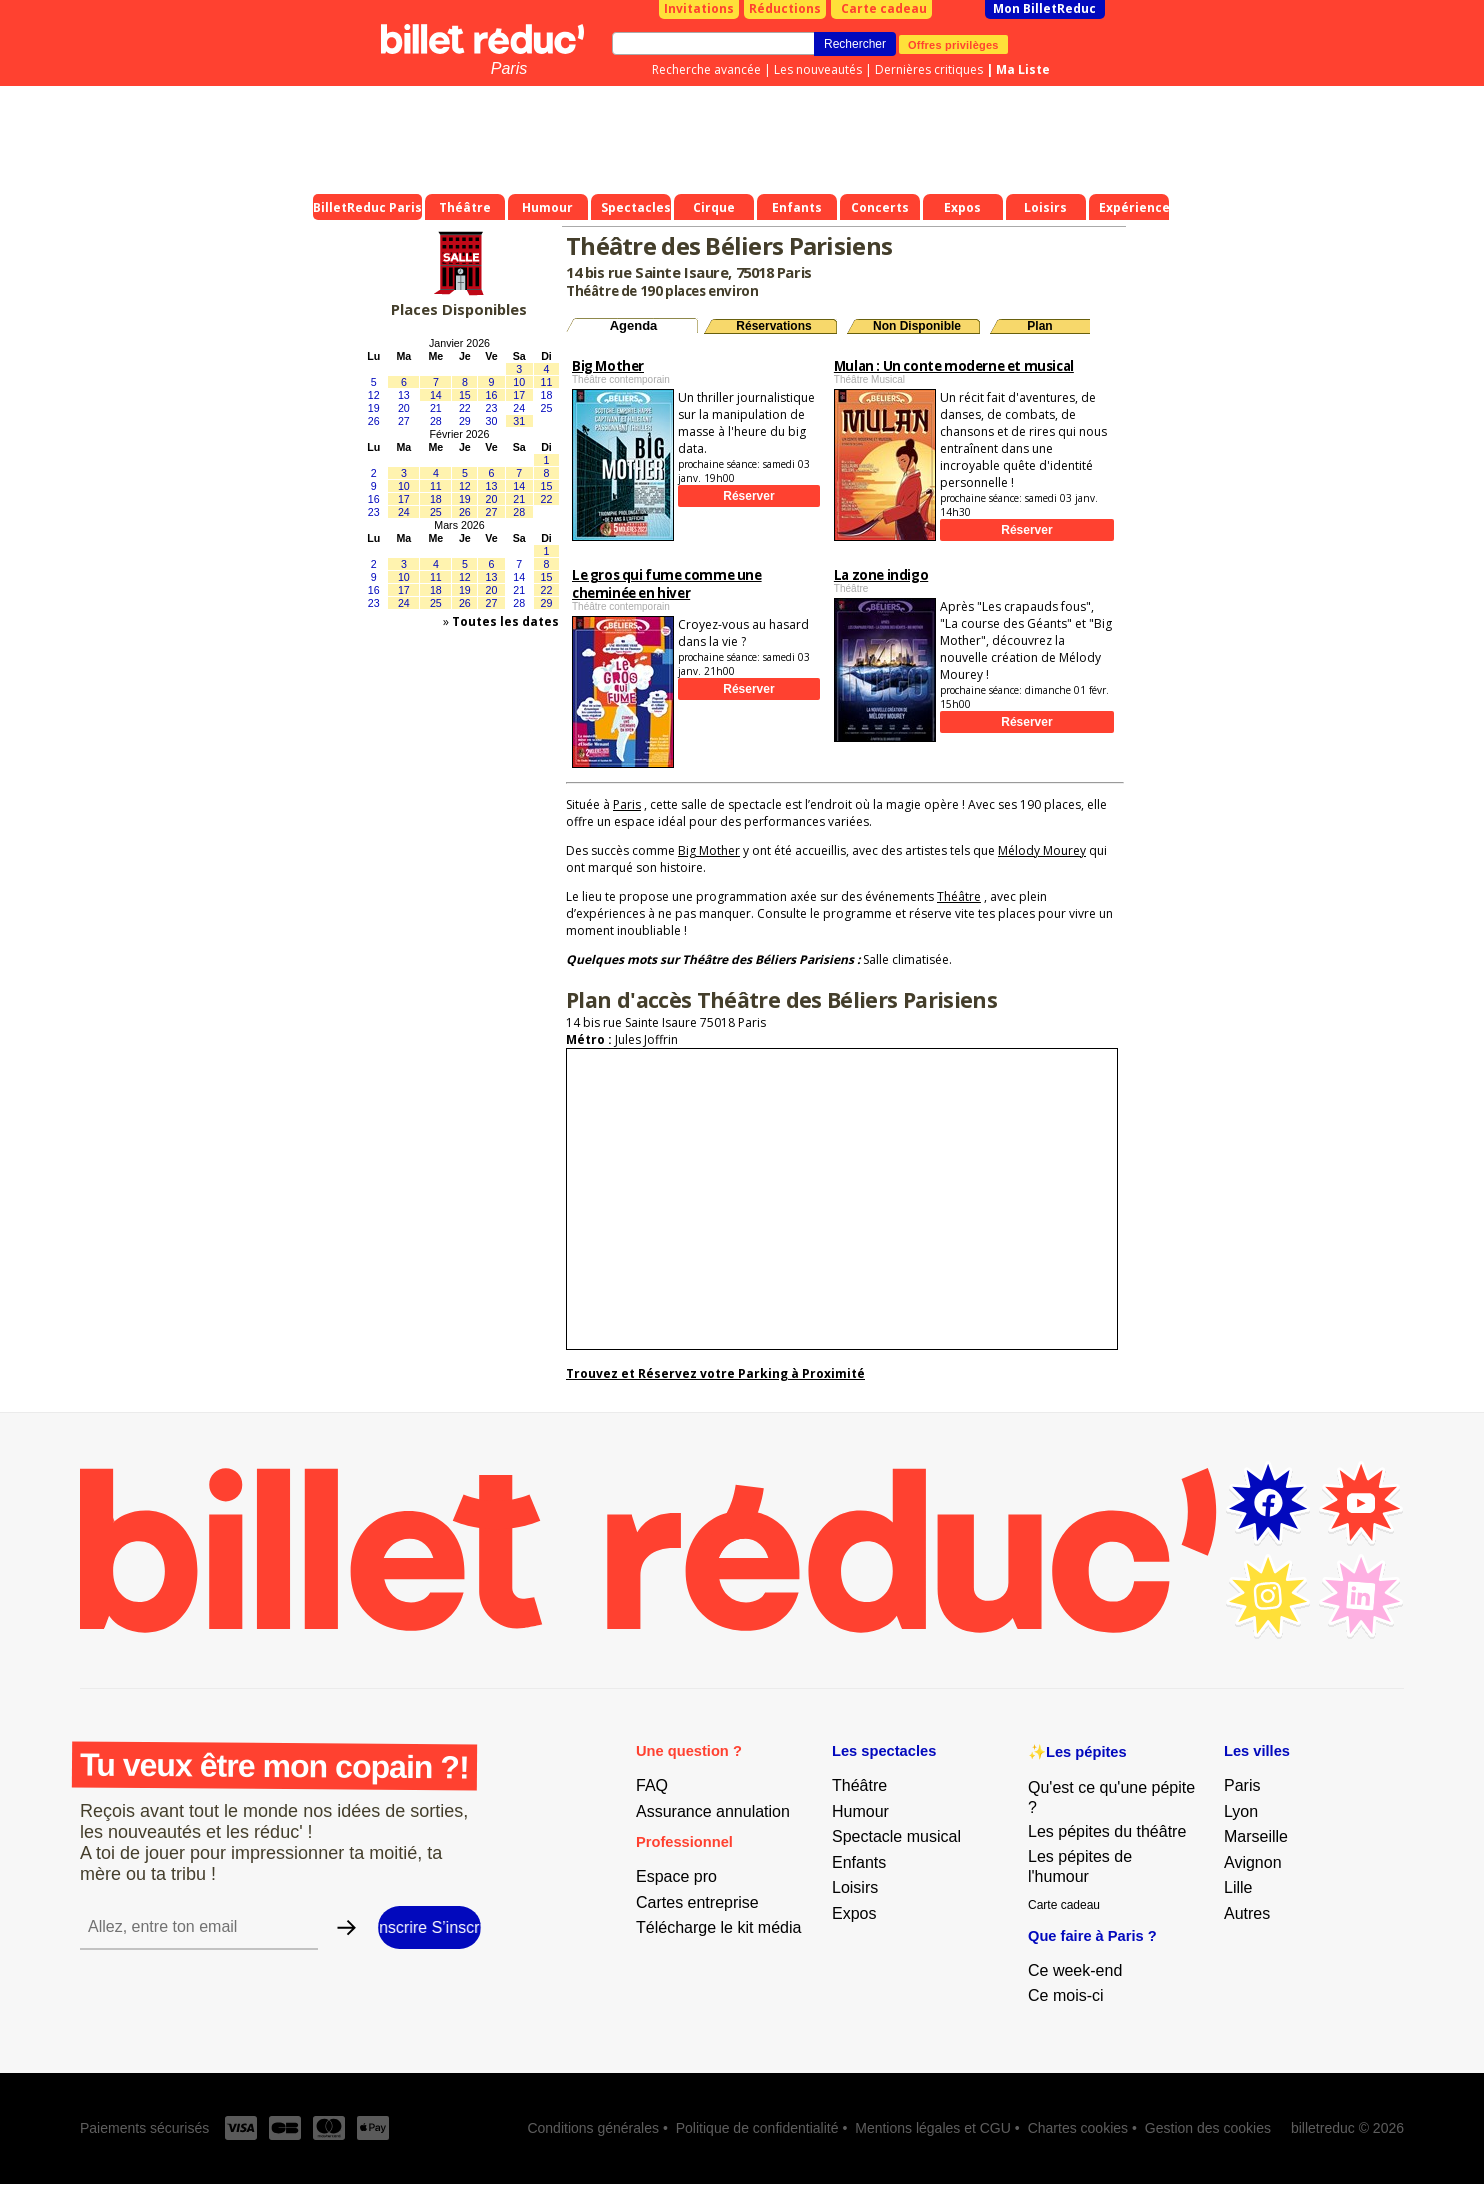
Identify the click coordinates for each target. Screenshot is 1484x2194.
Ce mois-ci (1066, 1995)
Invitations (699, 8)
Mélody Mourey (1042, 850)
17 (519, 395)
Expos (854, 1913)
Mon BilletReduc (1044, 8)
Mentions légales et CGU (933, 2128)
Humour (860, 1811)
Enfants (859, 1862)
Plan (1039, 326)
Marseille (1256, 1836)
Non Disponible (917, 326)
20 (404, 408)
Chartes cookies (1078, 2128)
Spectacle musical (896, 1836)
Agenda (634, 325)
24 (519, 408)
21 (436, 408)
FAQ (652, 1785)
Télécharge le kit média (718, 1927)
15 (465, 395)
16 (492, 395)
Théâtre (959, 896)
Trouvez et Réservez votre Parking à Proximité (715, 1373)
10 (519, 382)
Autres (1247, 1913)
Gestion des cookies (1208, 2128)
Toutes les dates (505, 621)
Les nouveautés (818, 69)
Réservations (773, 326)
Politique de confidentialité (757, 2128)
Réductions (785, 8)
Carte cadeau (884, 8)
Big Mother (709, 850)
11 (547, 382)
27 (404, 421)
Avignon (1253, 1862)
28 (436, 421)
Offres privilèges (953, 44)
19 (374, 408)
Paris (509, 68)
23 (492, 408)
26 (374, 421)
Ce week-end (1075, 1970)
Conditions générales (593, 2128)
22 (465, 408)
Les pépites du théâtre (1107, 1831)
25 (547, 408)
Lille (1238, 1887)
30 (492, 421)
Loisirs (855, 1887)
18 (547, 395)
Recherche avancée (706, 69)
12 (374, 395)
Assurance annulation (713, 1811)
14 (436, 395)
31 (519, 421)
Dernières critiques (929, 69)
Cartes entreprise (697, 1902)
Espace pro (676, 1876)
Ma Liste (1023, 69)
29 (465, 421)
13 (404, 395)
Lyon (1241, 1811)
